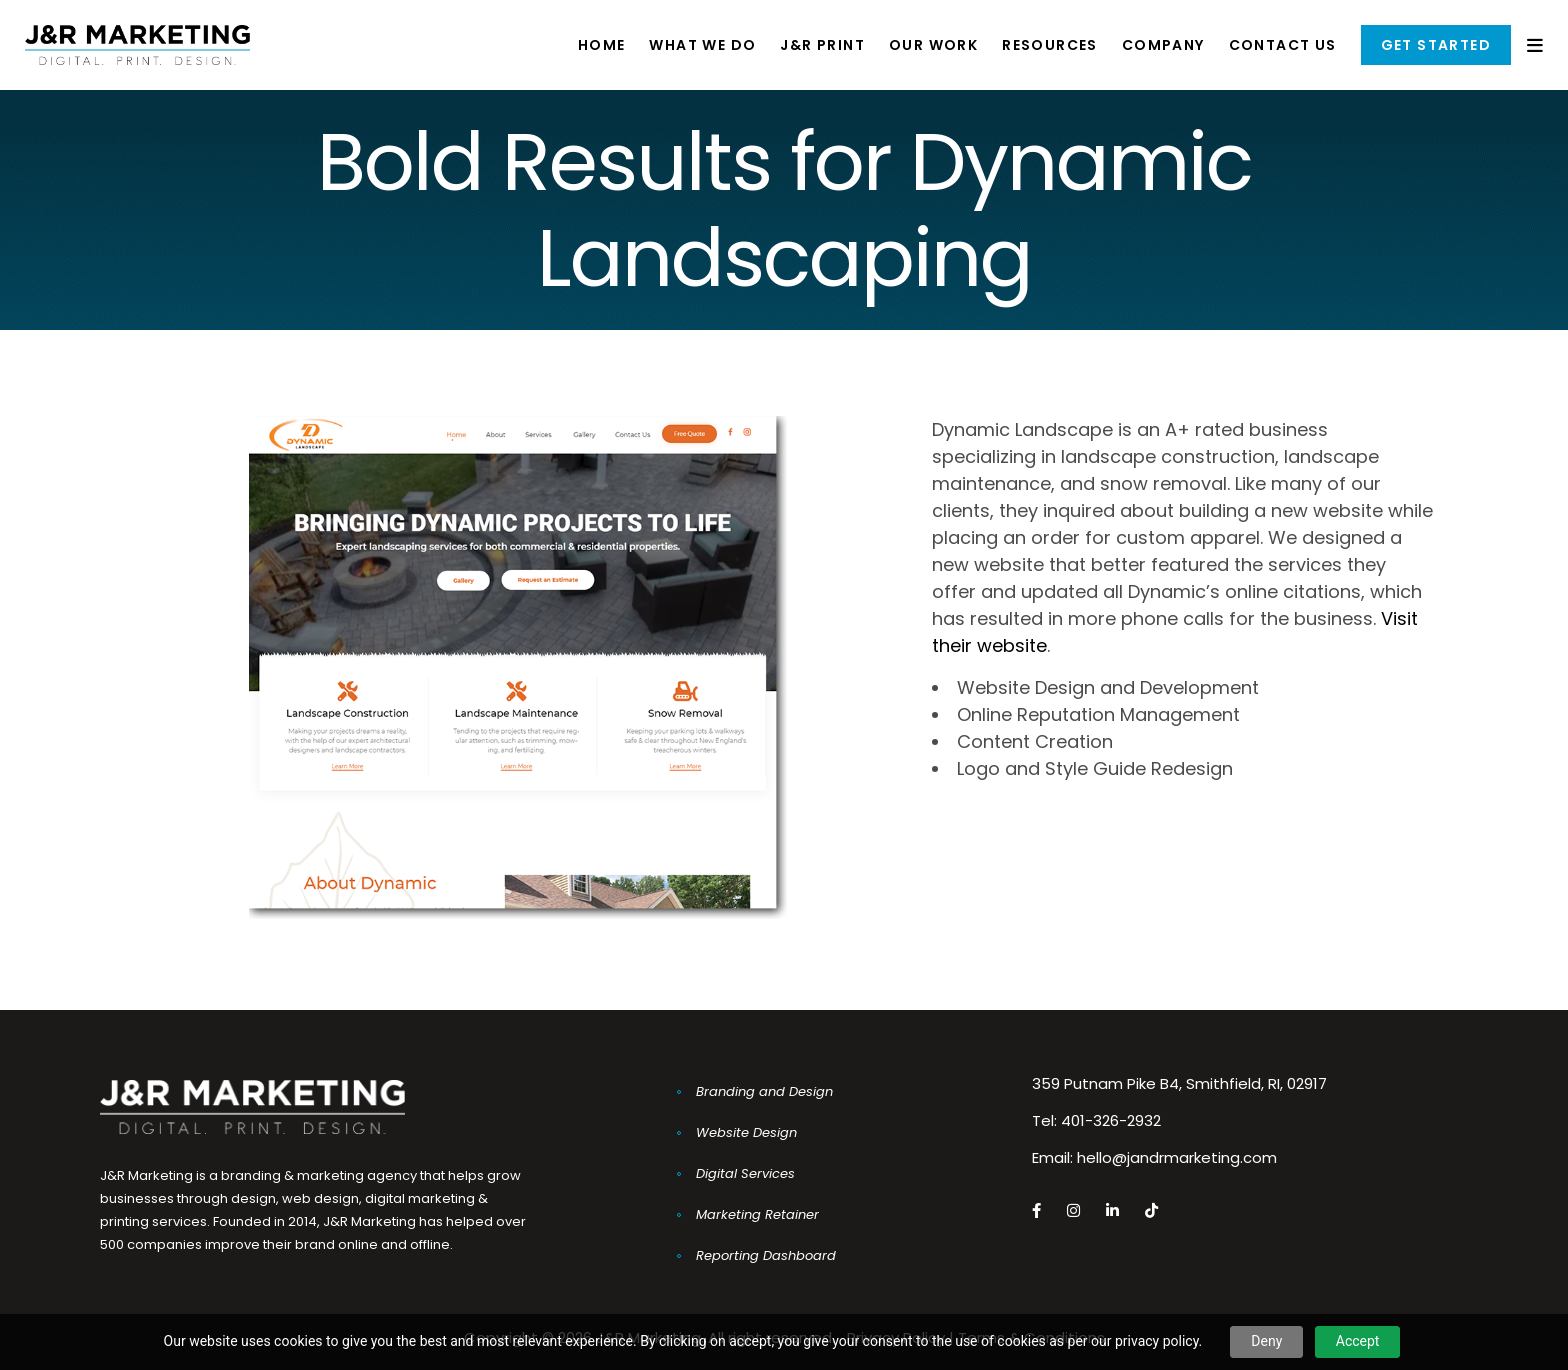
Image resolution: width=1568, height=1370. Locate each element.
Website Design (746, 1132)
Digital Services (745, 1173)
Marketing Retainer (757, 1214)
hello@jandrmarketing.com (1177, 1157)
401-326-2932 (1111, 1120)
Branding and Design (764, 1091)
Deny (1266, 1341)
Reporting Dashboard (766, 1255)
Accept (1358, 1341)
